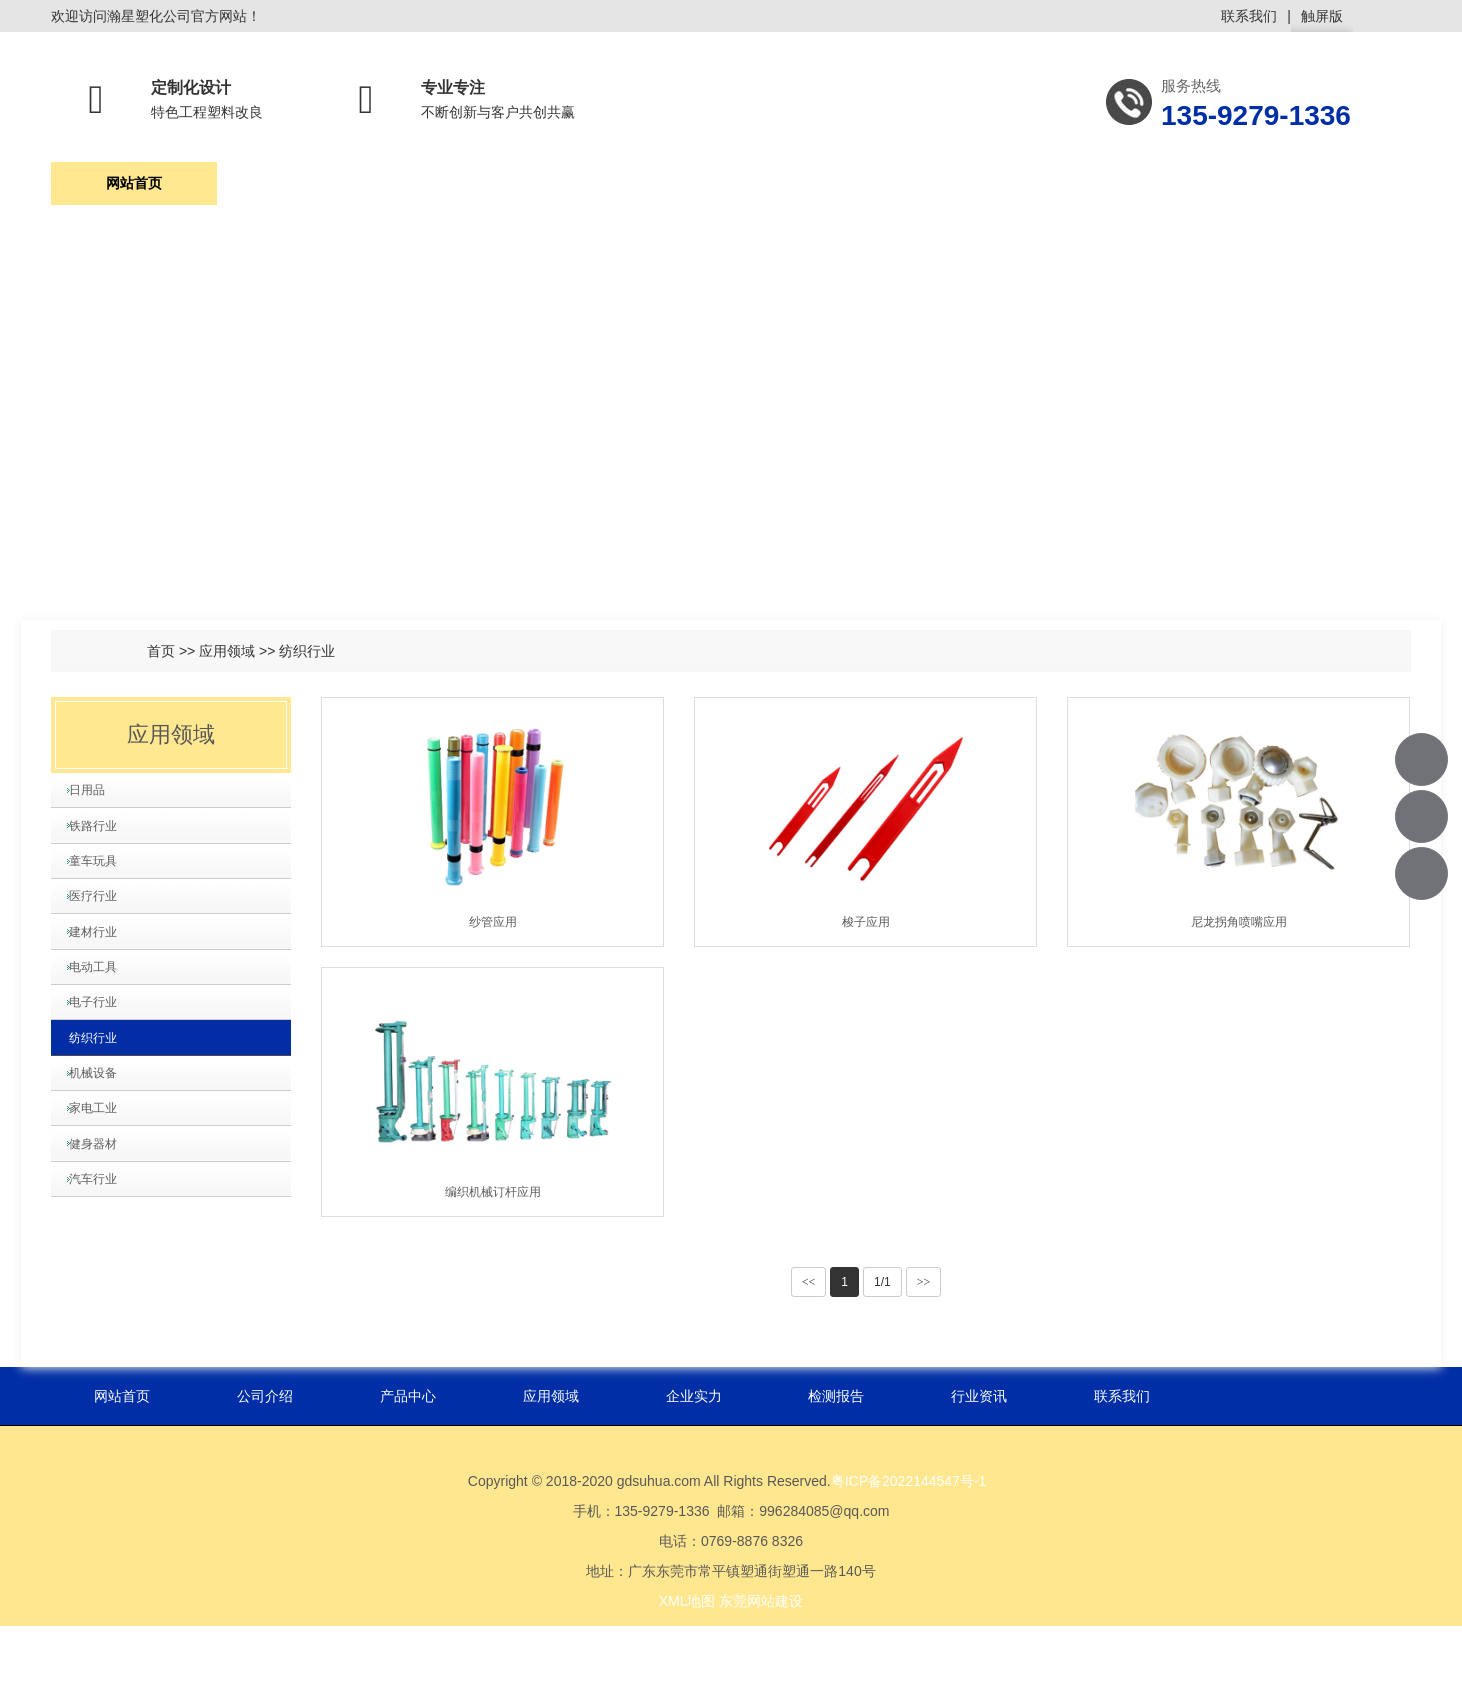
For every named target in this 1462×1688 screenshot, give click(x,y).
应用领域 (632, 190)
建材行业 (102, 1012)
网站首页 (134, 190)
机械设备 (102, 1224)
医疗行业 (102, 959)
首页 (161, 651)
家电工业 (102, 1277)
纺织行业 (307, 651)
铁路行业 (102, 853)
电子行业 (102, 1118)
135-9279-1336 (1422, 759)
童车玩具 (102, 906)
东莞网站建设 (761, 1663)
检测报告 (963, 190)
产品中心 (466, 190)
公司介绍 (300, 190)
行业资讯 (1129, 190)
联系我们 (1249, 16)
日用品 (95, 800)
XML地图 (687, 1663)
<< (809, 1282)
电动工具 (102, 1065)
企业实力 (798, 190)
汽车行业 (102, 1383)
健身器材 (102, 1330)
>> (924, 1282)
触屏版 (1322, 20)
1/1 (882, 1282)
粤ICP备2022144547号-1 (909, 1543)
